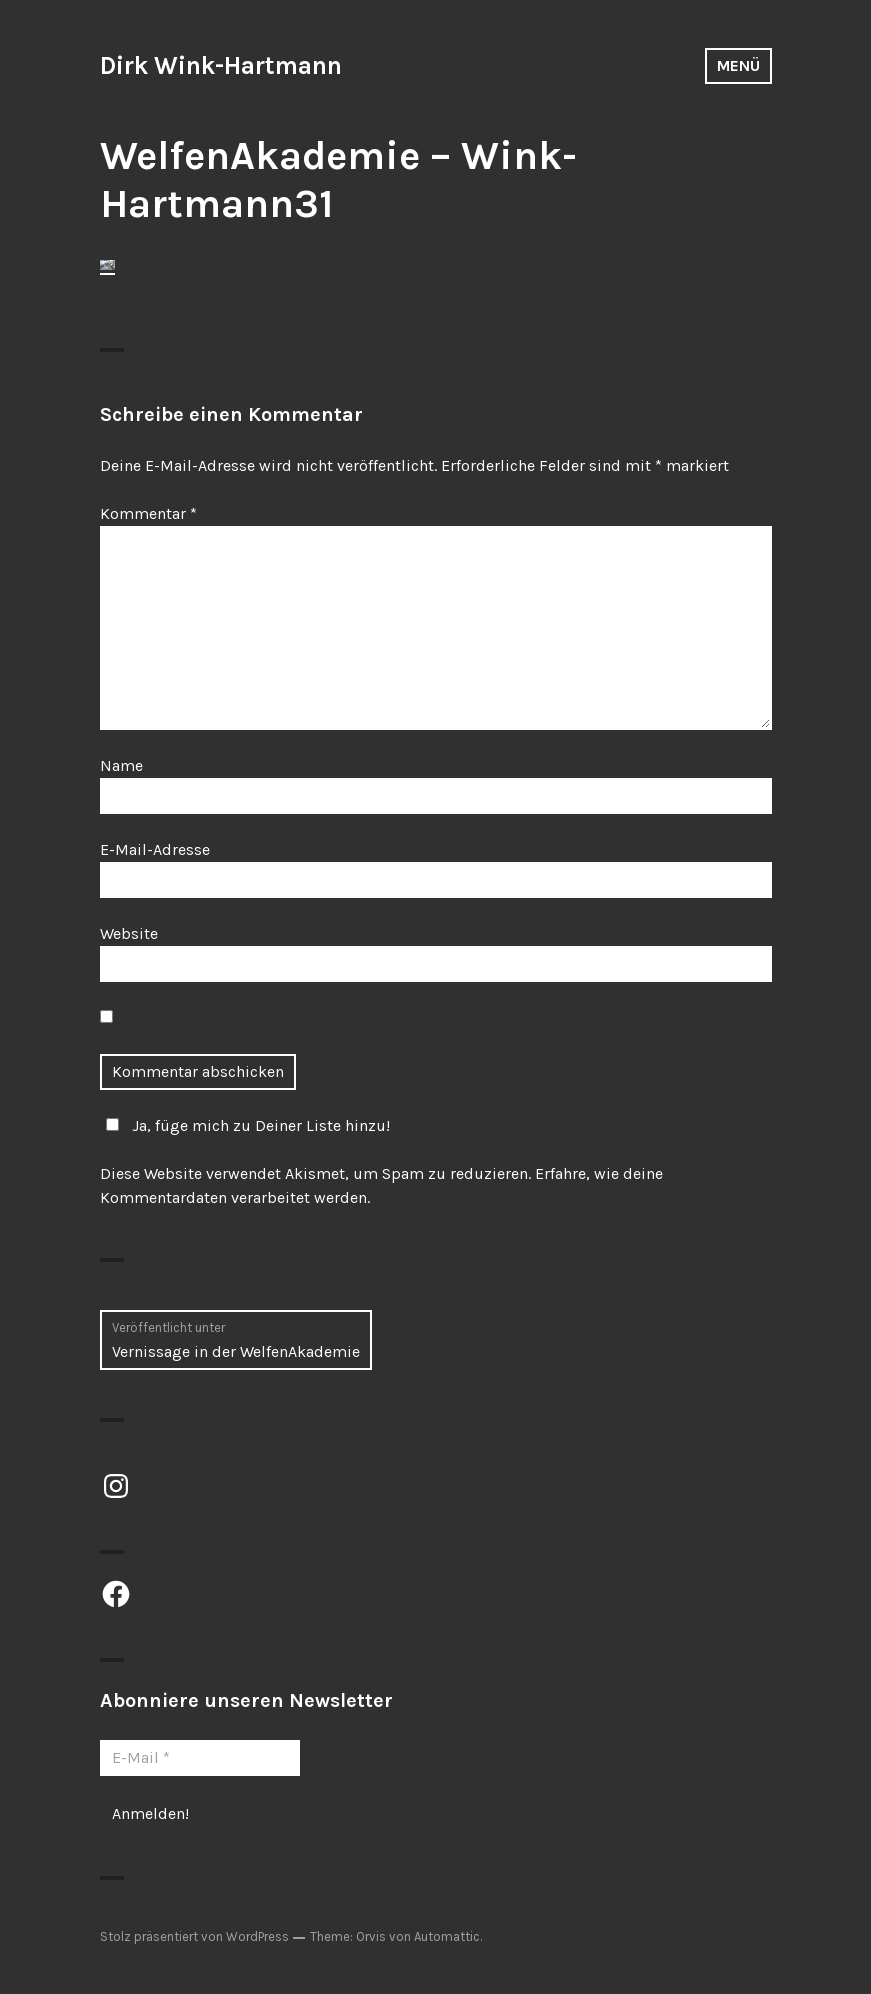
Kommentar (148, 513)
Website (129, 933)
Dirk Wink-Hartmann (221, 65)
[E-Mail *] (200, 1758)
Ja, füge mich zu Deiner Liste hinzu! (245, 1125)
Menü (738, 65)
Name (121, 765)
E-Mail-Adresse (155, 849)
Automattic (447, 1936)
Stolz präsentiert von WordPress (194, 1936)
